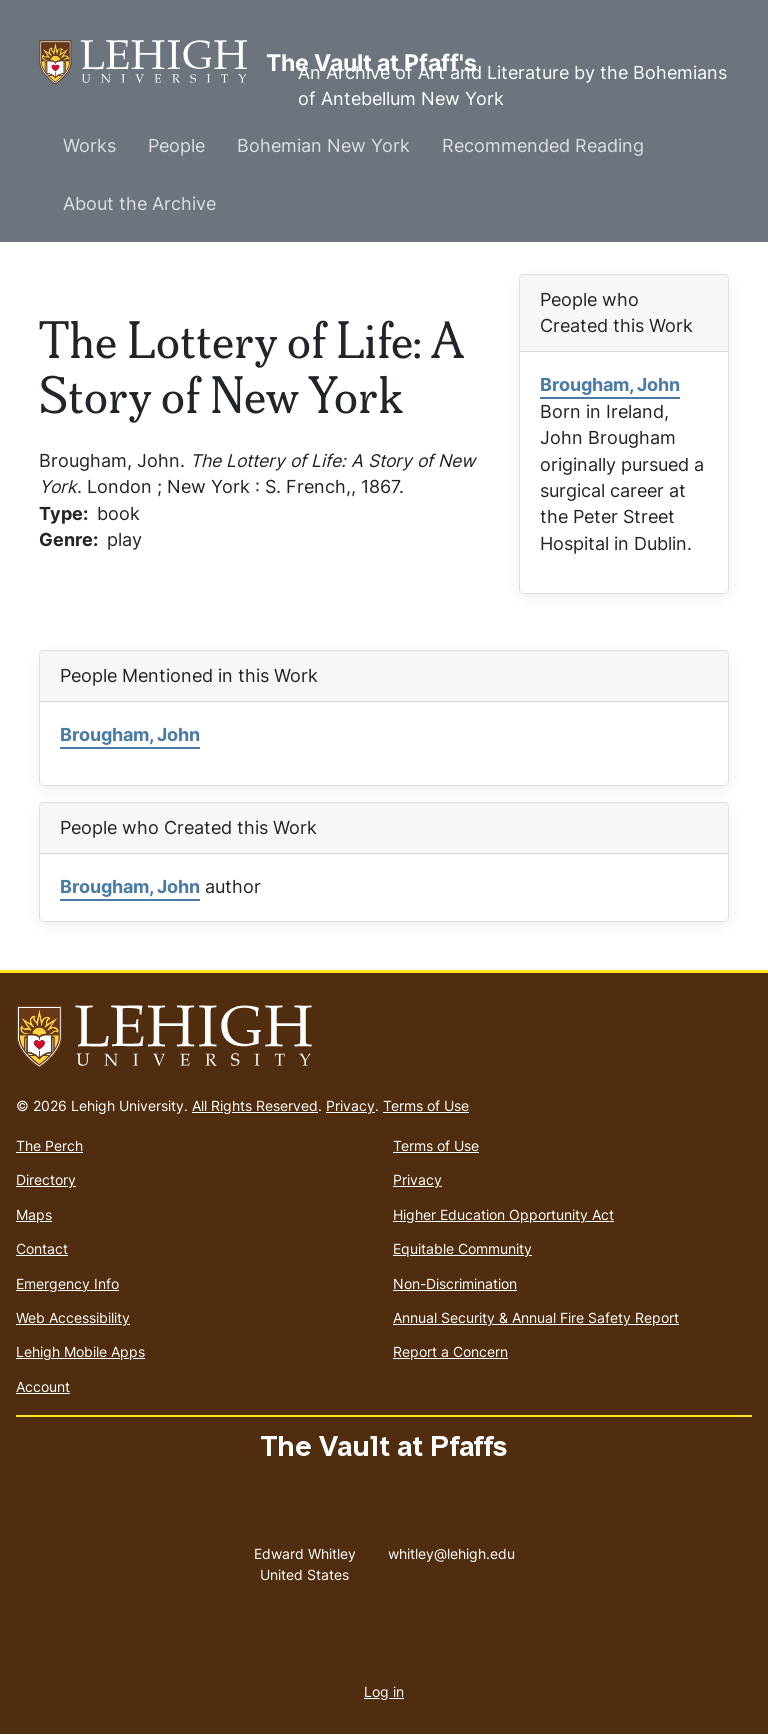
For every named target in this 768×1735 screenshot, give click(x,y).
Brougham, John (610, 384)
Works (89, 145)
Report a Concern (450, 1351)
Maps (34, 1214)
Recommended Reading (543, 145)
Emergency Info (67, 1283)
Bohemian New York (323, 145)
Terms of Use (426, 1105)
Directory (46, 1179)
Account (43, 1386)
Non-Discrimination (455, 1283)
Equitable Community (462, 1248)
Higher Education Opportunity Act (503, 1214)
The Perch (49, 1145)
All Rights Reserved (255, 1105)
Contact (42, 1248)
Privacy (350, 1105)
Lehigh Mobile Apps (80, 1351)
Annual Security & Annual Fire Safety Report (536, 1317)
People (176, 145)
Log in (384, 1691)
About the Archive (139, 203)
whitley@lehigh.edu (451, 1549)
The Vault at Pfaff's (152, 62)
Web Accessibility (73, 1317)
